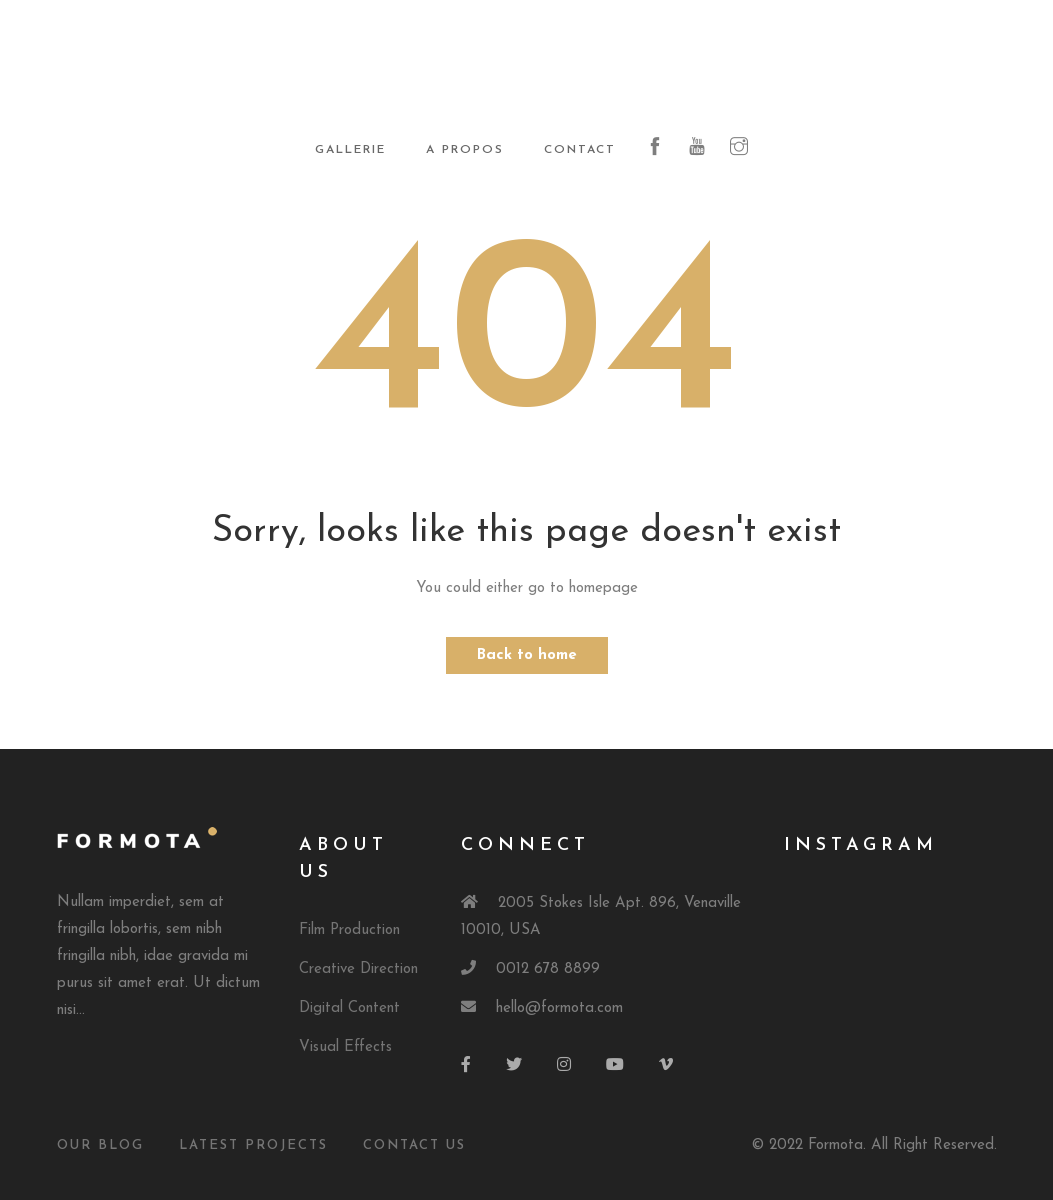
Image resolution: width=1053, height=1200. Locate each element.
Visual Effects (345, 1047)
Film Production (349, 930)
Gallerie (350, 150)
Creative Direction (358, 969)
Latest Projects (253, 1145)
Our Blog (100, 1145)
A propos (465, 150)
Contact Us (414, 1145)
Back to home (527, 655)
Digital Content (349, 1008)
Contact (580, 150)
